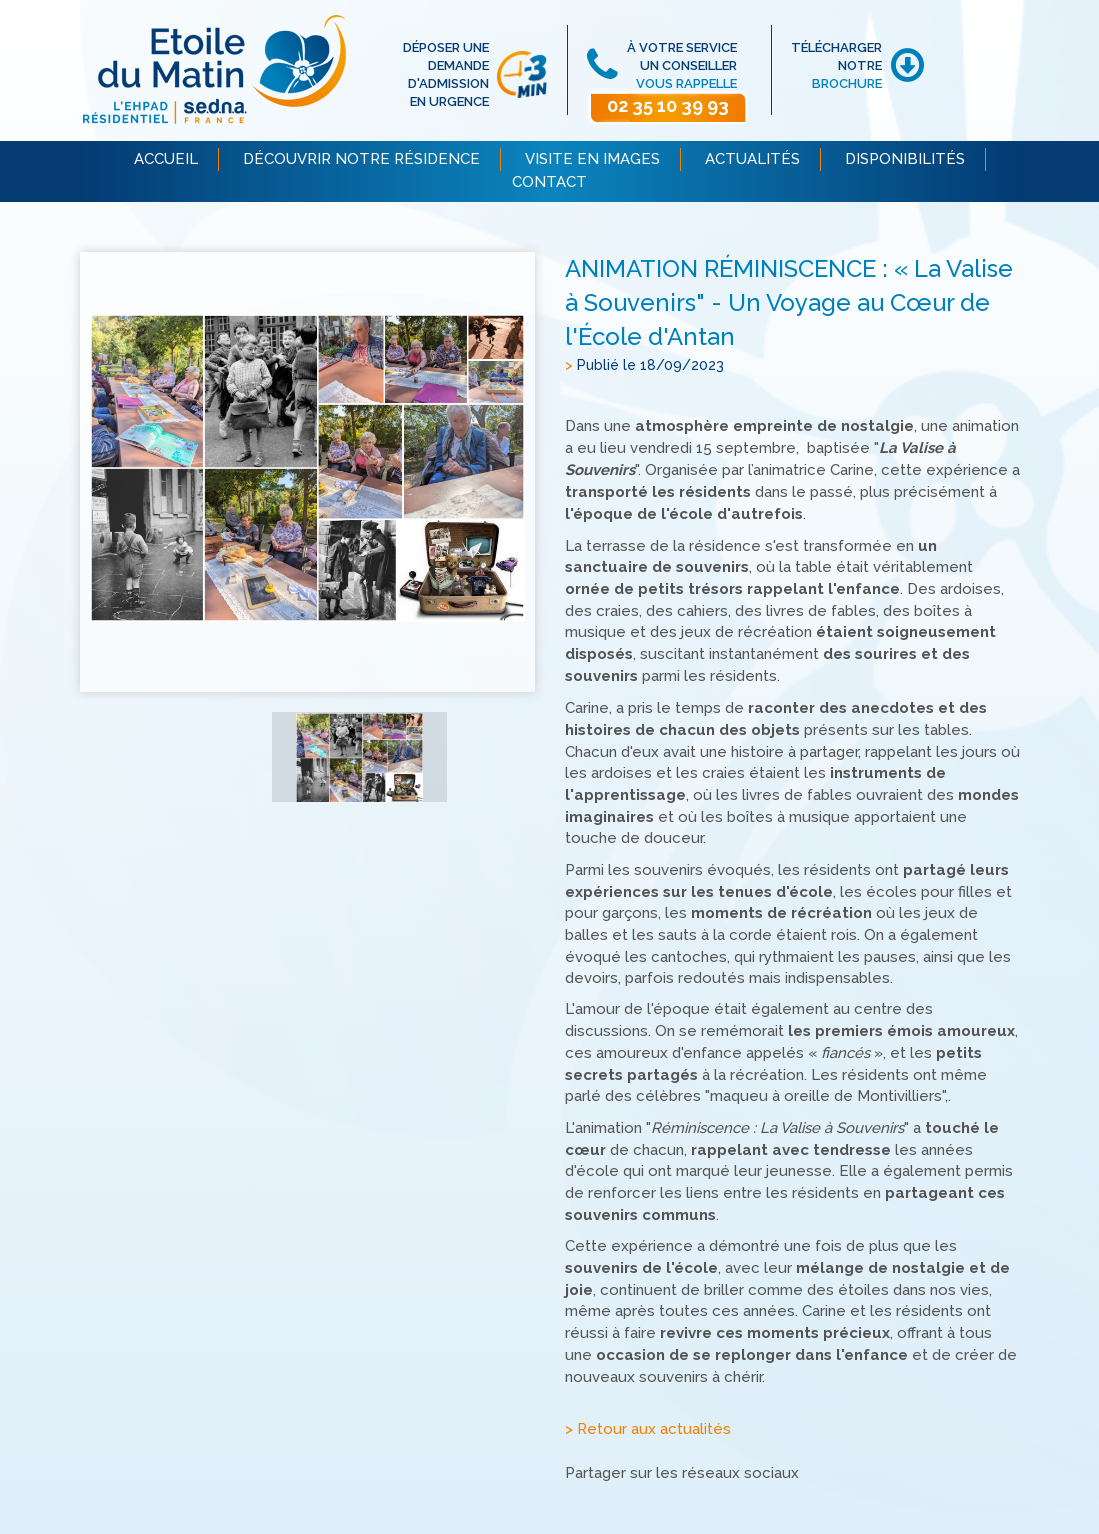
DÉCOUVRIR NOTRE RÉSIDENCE (361, 159)
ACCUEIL (166, 159)
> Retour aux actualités (648, 1430)
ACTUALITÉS (752, 159)
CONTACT (549, 182)
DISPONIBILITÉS (905, 159)
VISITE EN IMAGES (592, 159)
